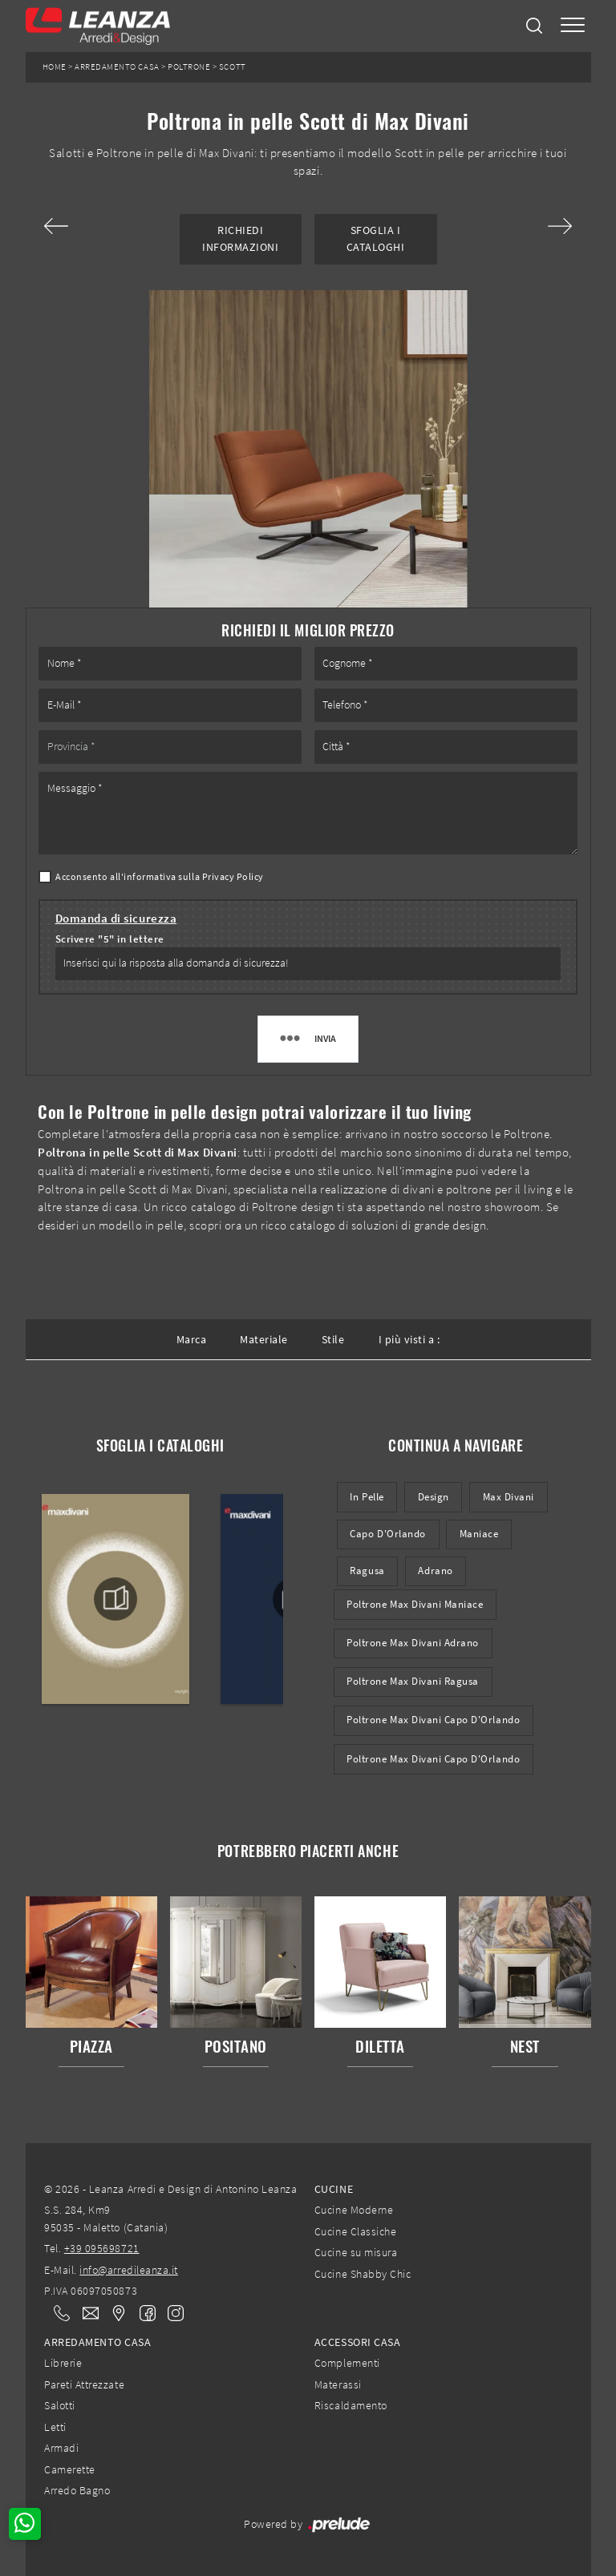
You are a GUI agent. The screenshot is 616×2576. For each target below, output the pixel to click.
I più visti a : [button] (409, 1339)
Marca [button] (191, 1339)
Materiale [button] (264, 1339)
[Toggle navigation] (572, 26)
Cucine (333, 2189)
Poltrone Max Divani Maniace (414, 1604)
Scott (232, 67)
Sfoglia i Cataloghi (375, 238)
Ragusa (367, 1571)
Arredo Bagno (77, 2490)
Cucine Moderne (353, 2210)
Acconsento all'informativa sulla (159, 876)
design (433, 1497)
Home (55, 67)
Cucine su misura (355, 2252)
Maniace (479, 1534)
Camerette (69, 2469)
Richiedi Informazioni (240, 238)
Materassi (338, 2384)
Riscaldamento (350, 2405)
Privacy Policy (233, 876)
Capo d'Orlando (387, 1534)
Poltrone (189, 67)
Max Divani (508, 1497)
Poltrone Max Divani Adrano (412, 1643)
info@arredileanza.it (128, 2270)
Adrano (435, 1571)
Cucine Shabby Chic (362, 2274)
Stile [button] (333, 1339)
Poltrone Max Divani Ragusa (412, 1681)
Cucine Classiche (355, 2231)
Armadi (61, 2448)
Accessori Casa (357, 2342)
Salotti (59, 2405)
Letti (55, 2427)
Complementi (347, 2363)
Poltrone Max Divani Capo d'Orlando (433, 1720)
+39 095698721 (102, 2248)
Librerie (63, 2363)
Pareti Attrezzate (84, 2384)
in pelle (366, 1497)
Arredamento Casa (117, 67)
